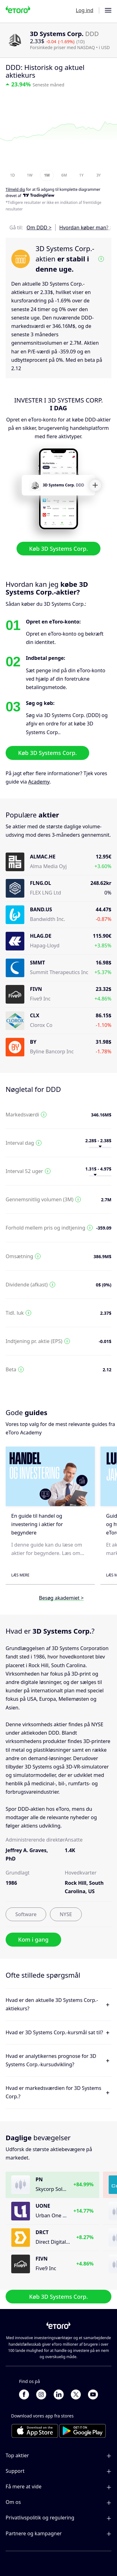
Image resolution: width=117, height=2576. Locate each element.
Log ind (84, 10)
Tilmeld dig (15, 189)
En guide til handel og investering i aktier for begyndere (37, 1524)
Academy (38, 781)
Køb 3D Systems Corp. (58, 548)
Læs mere (20, 1575)
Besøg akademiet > (61, 1597)
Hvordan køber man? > (86, 227)
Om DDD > (39, 227)
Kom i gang (33, 1939)
